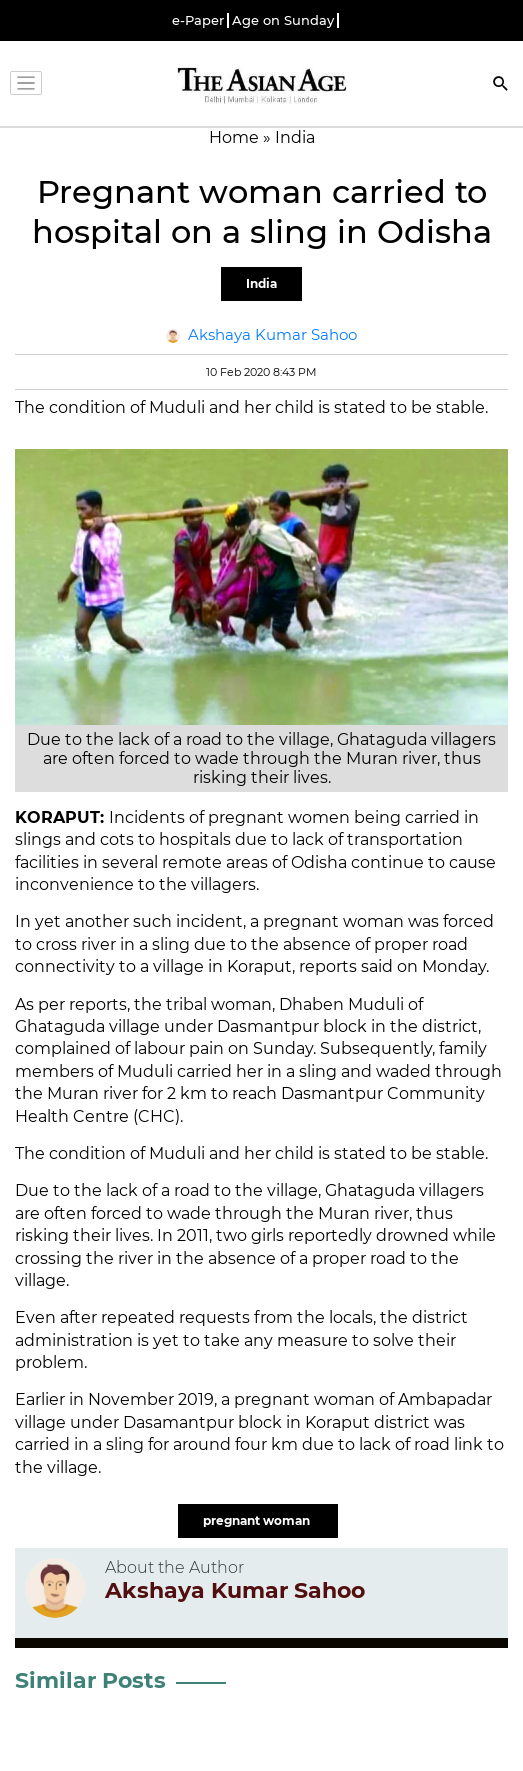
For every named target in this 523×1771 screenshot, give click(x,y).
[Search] (501, 85)
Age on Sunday (283, 20)
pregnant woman (258, 1520)
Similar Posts (90, 1680)
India (261, 283)
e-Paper (198, 20)
